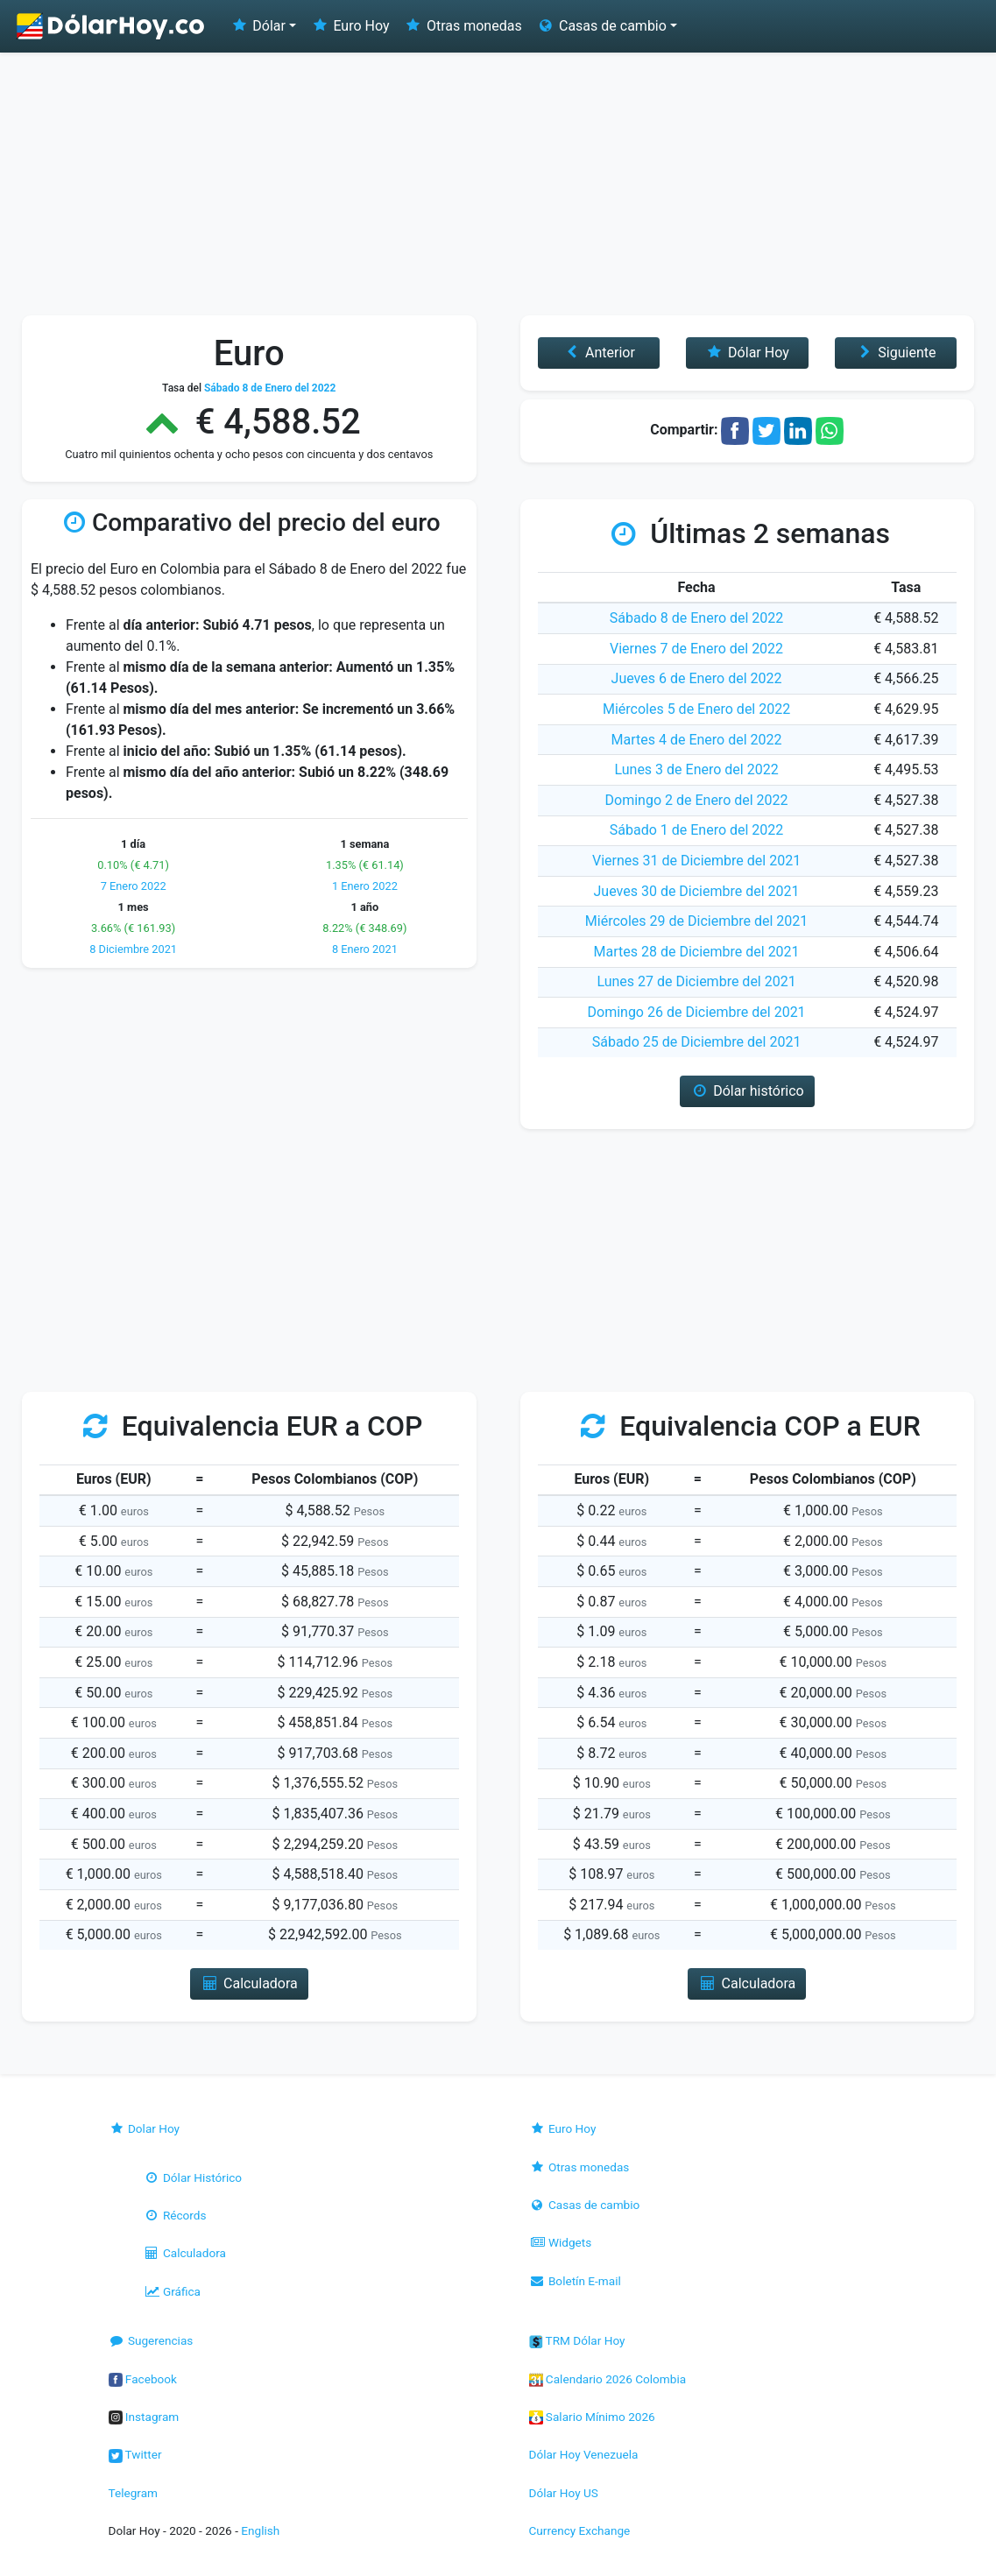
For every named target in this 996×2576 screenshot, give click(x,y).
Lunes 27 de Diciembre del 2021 (696, 981)
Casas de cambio (584, 2205)
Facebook (143, 2379)
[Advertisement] (498, 184)
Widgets (560, 2242)
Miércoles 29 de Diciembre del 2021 (696, 921)
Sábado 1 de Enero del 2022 (697, 830)
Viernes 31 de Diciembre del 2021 (696, 860)
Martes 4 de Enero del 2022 (696, 739)
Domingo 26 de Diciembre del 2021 (697, 1012)
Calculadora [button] (249, 1983)
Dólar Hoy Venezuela (584, 2454)
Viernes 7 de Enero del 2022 (696, 648)
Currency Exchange (580, 2530)
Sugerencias (151, 2340)
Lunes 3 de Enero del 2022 (696, 769)
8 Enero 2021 (365, 949)
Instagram (144, 2417)
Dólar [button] (258, 26)
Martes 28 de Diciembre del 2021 (697, 951)
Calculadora (185, 2253)
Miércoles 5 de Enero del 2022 (696, 709)
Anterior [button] (598, 352)
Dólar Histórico (193, 2177)
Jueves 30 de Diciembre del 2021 (697, 891)
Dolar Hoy (144, 2128)
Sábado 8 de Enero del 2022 (697, 618)
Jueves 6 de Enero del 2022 (696, 678)
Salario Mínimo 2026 (592, 2417)
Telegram (133, 2493)
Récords (175, 2215)
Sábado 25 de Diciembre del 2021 (697, 1042)
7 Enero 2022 (133, 886)
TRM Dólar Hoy (577, 2340)
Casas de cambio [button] (601, 26)
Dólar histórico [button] (747, 1091)
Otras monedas (463, 26)
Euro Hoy (349, 26)
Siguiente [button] (895, 352)
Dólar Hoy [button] (747, 352)
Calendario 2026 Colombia (608, 2379)
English (260, 2530)
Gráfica (172, 2291)
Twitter (135, 2454)
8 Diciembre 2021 (133, 949)
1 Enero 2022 (365, 886)
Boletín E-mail (575, 2281)
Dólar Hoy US (563, 2493)
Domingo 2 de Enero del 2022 (696, 800)
